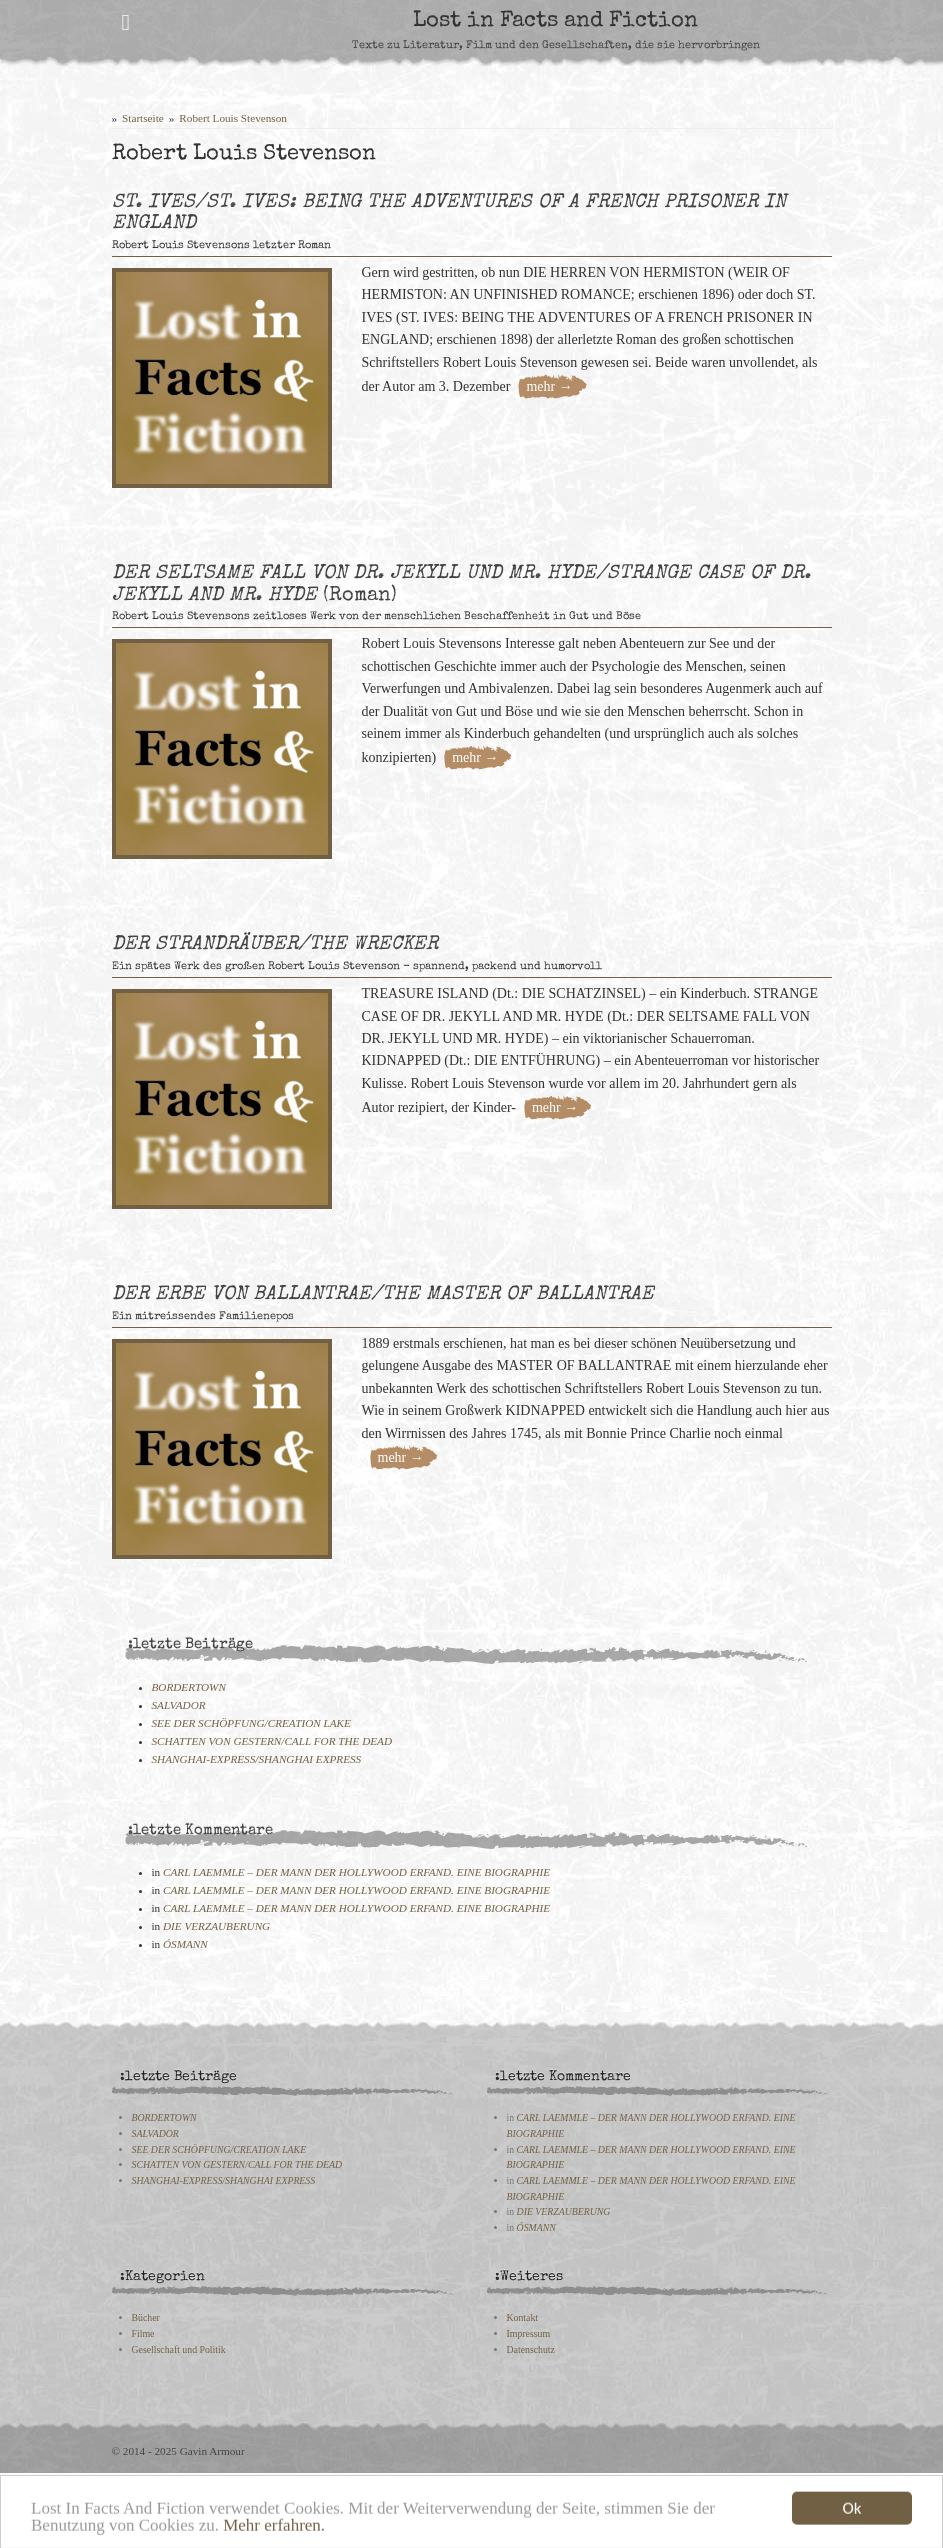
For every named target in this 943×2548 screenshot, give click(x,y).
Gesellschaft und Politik (179, 2349)
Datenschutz (531, 2349)
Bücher (146, 2317)
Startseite (143, 118)
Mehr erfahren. (274, 2533)
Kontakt (523, 2317)
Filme (143, 2333)
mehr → (549, 386)
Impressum (529, 2333)
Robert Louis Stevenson (233, 118)
